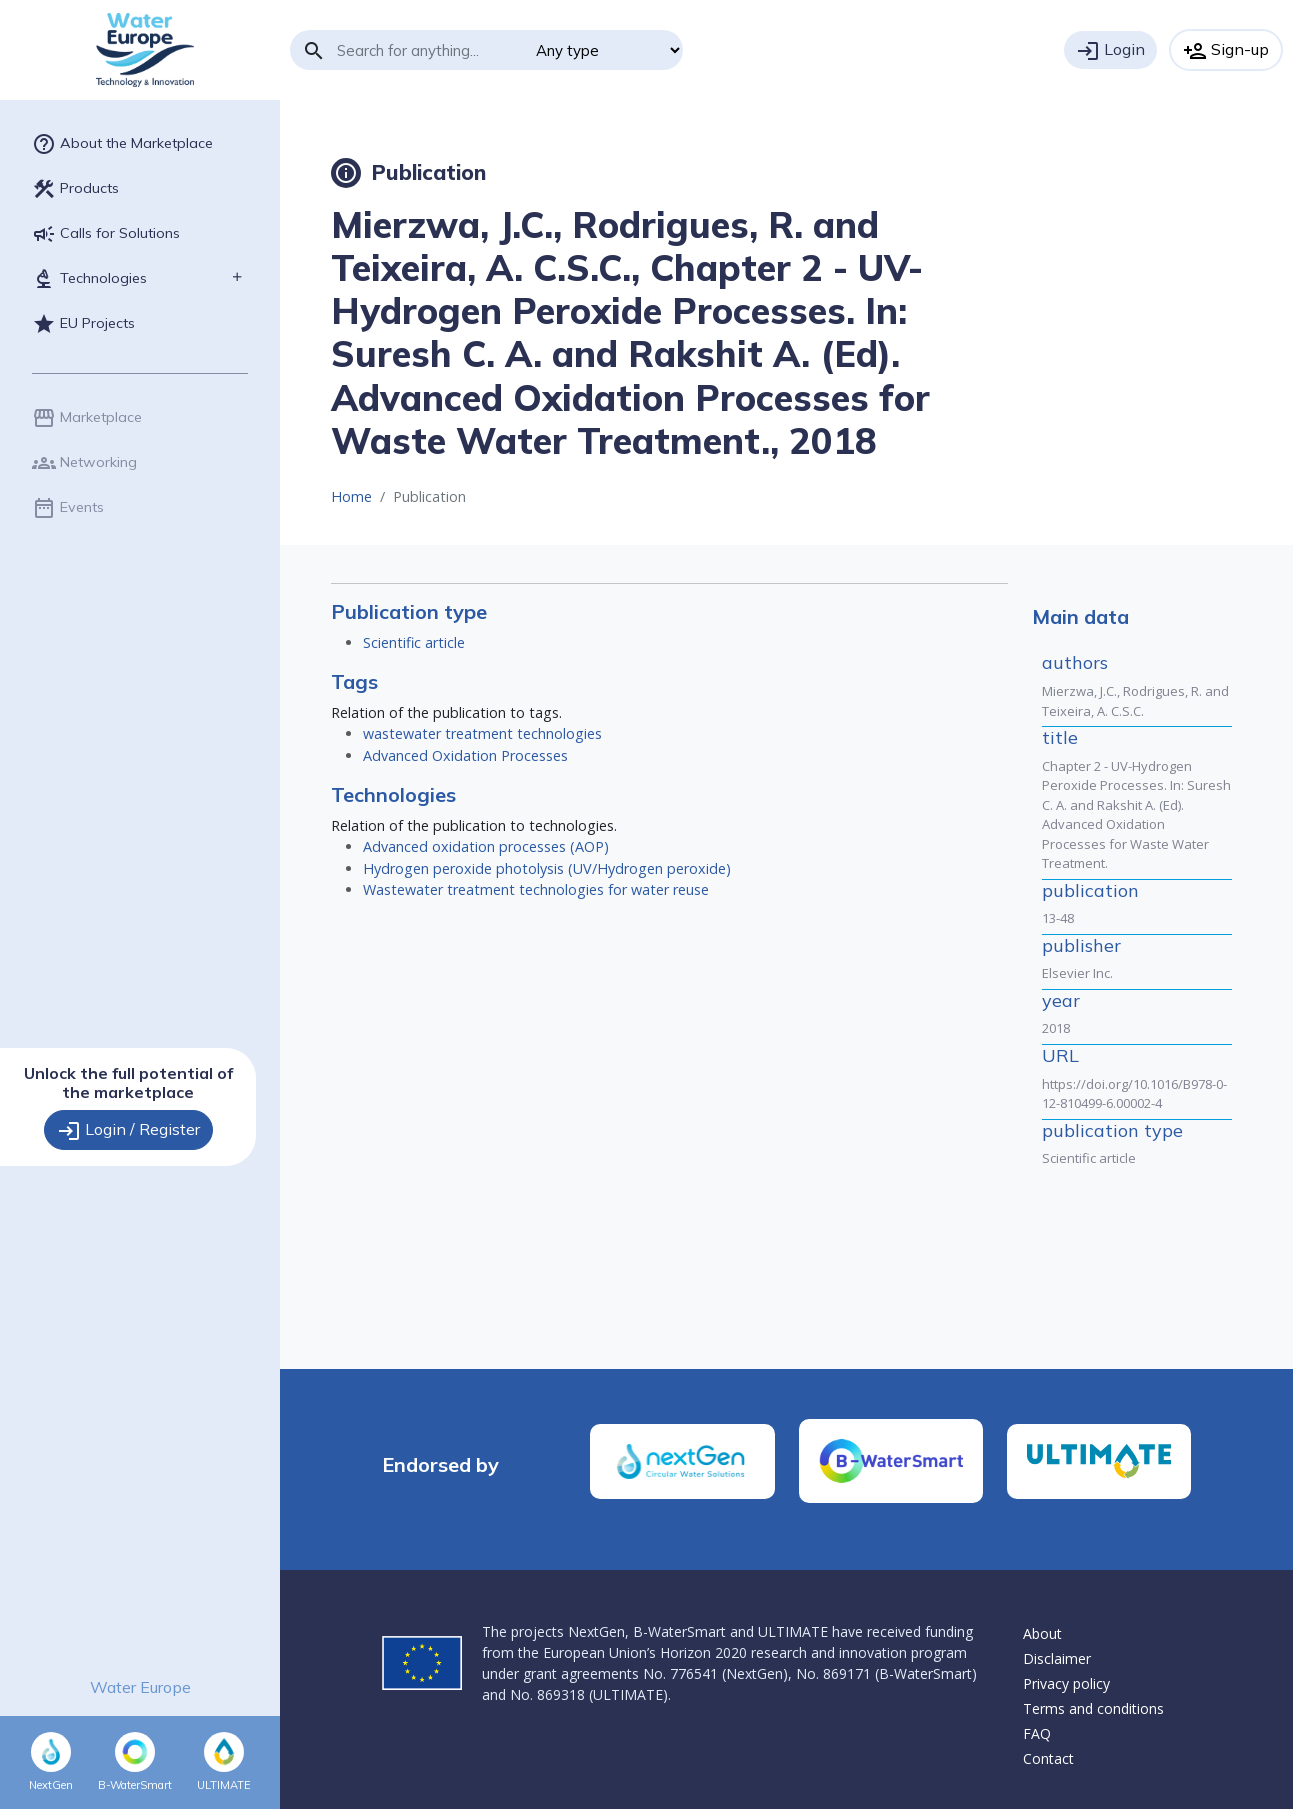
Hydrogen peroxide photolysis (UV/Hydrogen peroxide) (547, 868)
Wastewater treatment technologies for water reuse (536, 889)
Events (68, 508)
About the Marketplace (122, 144)
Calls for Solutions (106, 234)
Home (351, 496)
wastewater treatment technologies (482, 733)
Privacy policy (1066, 1683)
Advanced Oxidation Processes (465, 755)
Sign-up (1226, 51)
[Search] (429, 50)
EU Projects (83, 324)
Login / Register (128, 1131)
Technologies (89, 279)
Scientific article (414, 642)
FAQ (1037, 1733)
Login (1110, 51)
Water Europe (140, 1687)
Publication (408, 172)
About (1042, 1633)
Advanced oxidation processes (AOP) (486, 846)
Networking (84, 463)
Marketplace (87, 418)
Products (75, 189)
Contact (1048, 1758)
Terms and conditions (1093, 1708)
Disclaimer (1057, 1658)
